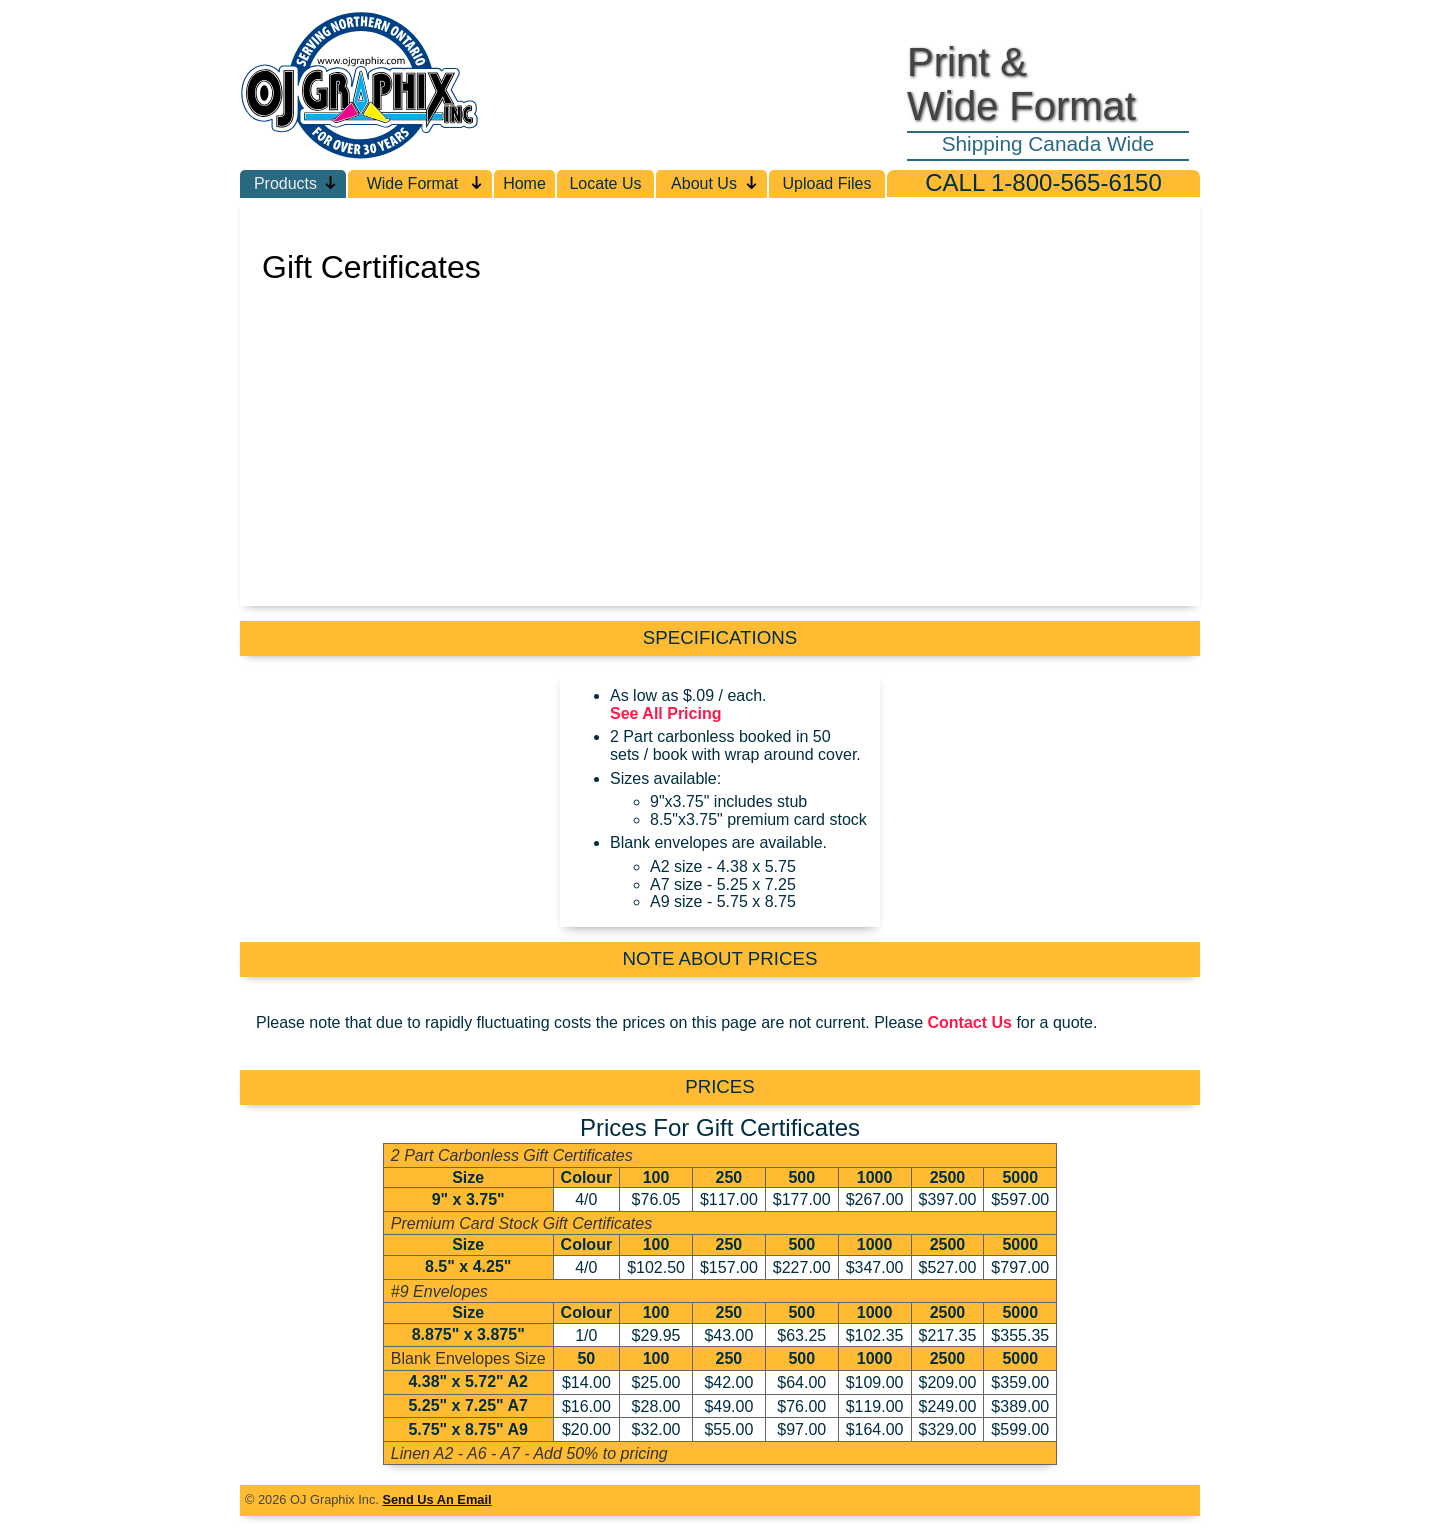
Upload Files (827, 183)
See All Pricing (665, 713)
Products (296, 183)
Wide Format (425, 183)
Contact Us (970, 1022)
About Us (715, 183)
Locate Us (605, 183)
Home (524, 183)
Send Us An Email (436, 1499)
